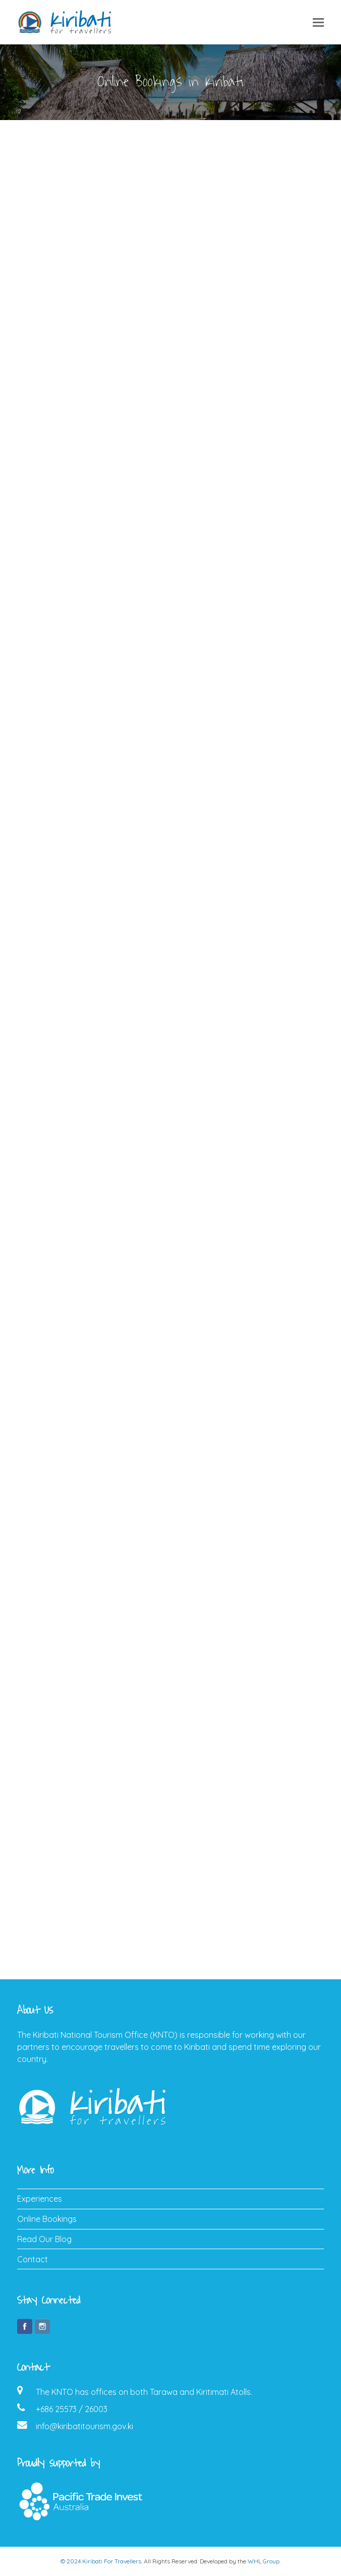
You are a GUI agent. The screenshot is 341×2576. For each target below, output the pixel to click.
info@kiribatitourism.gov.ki (84, 2426)
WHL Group (263, 2561)
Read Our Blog (44, 2239)
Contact (32, 2259)
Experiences (39, 2199)
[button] (318, 22)
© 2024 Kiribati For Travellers (101, 2561)
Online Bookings (47, 2219)
